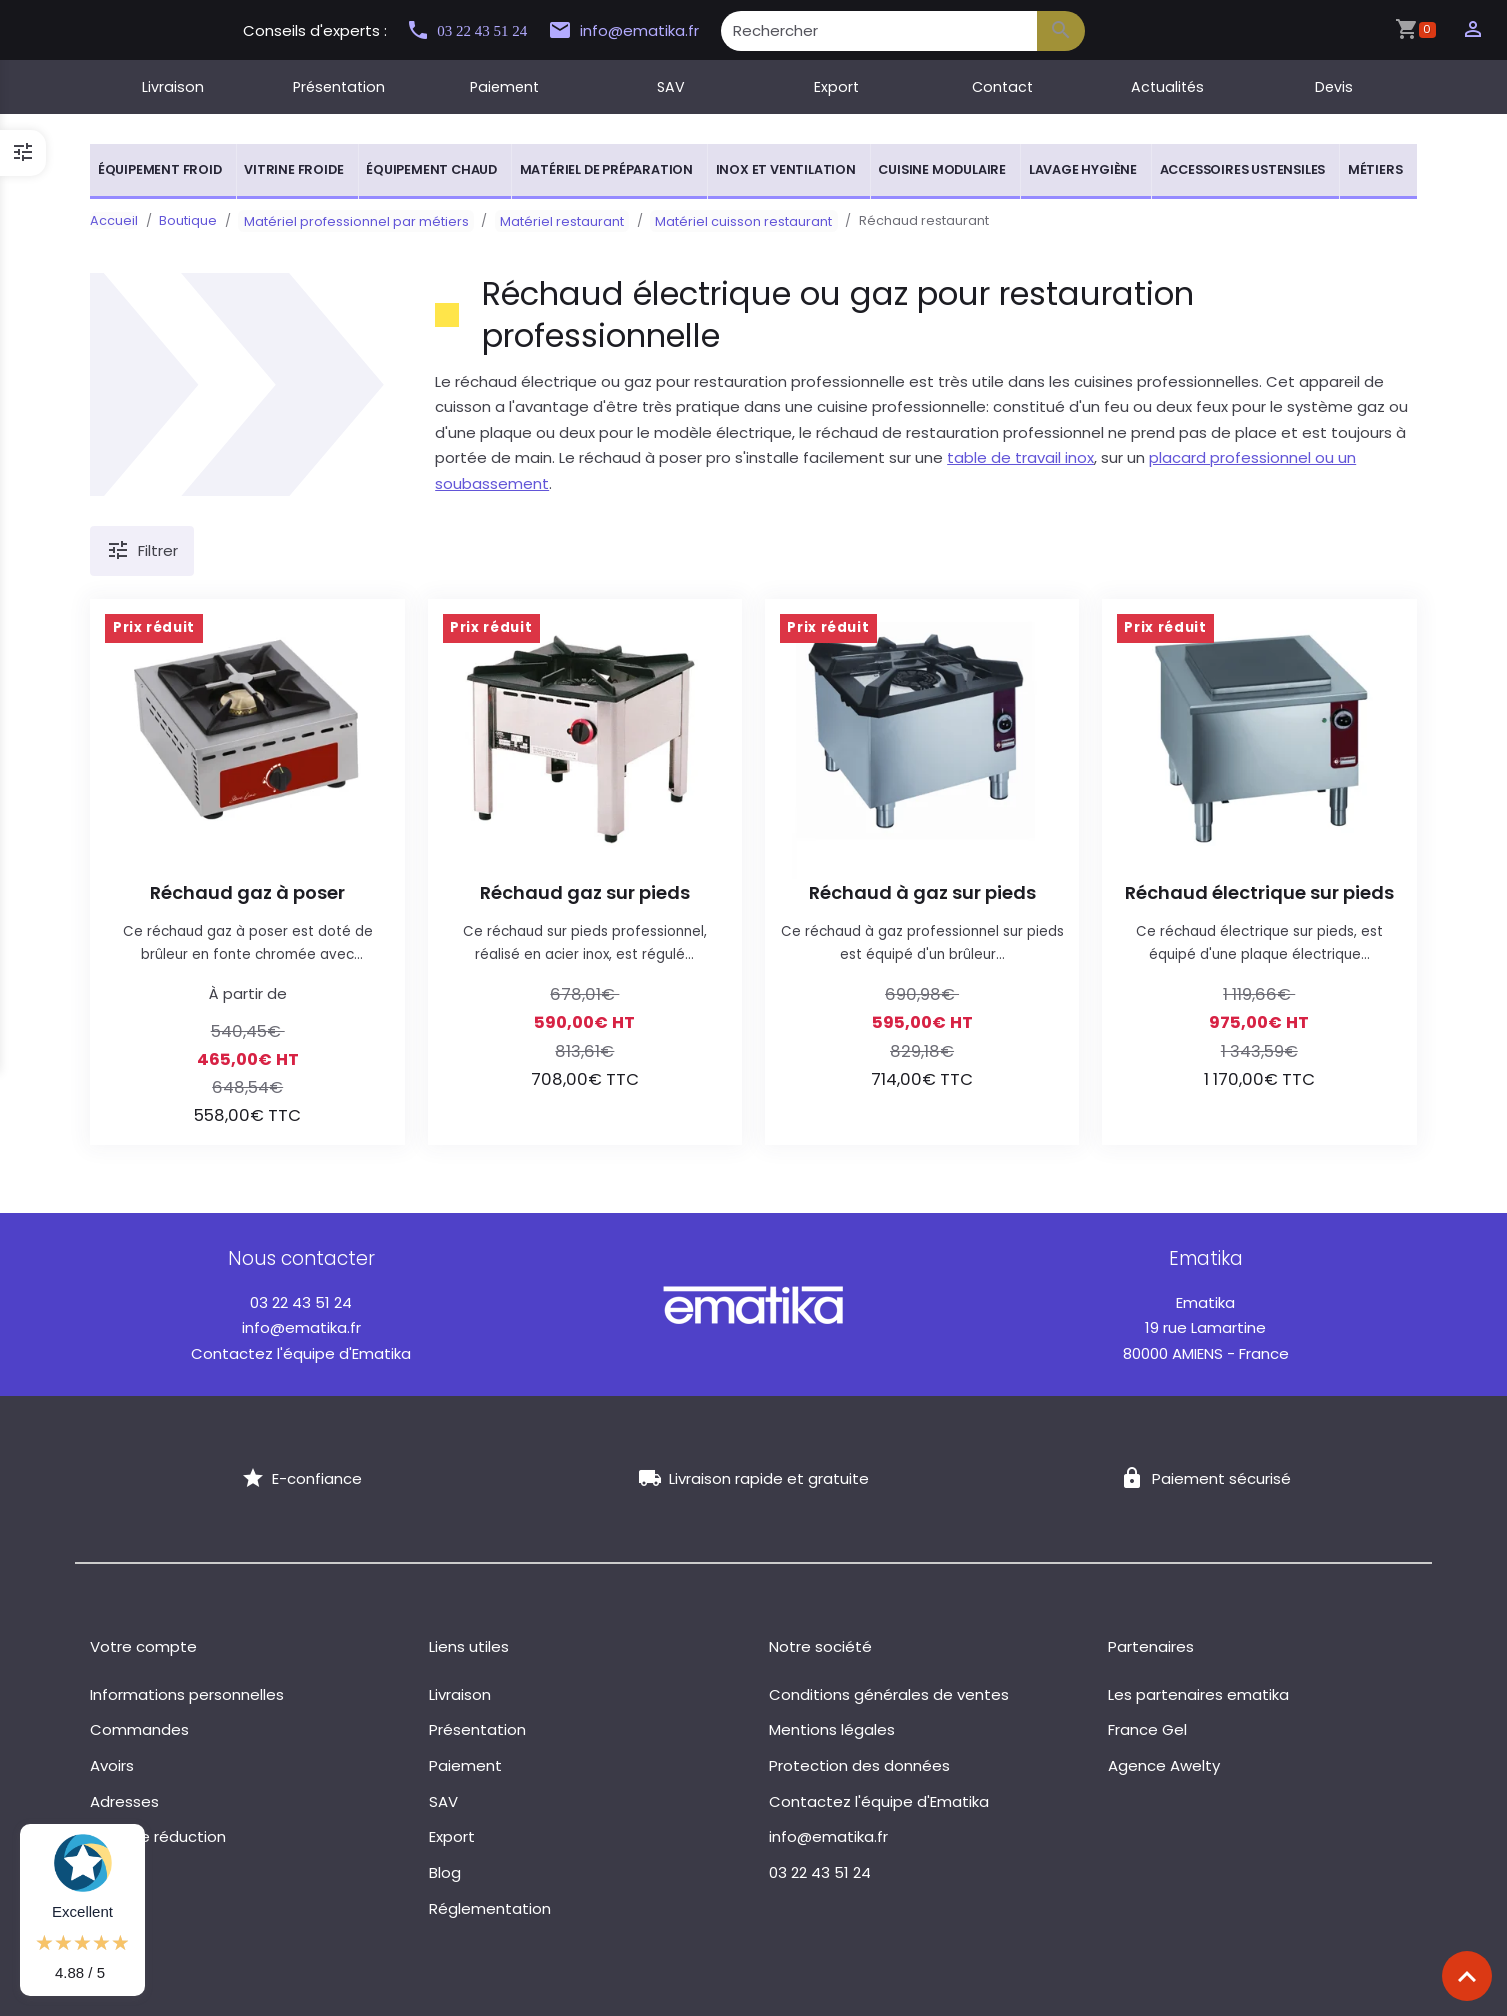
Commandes (139, 1729)
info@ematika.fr (641, 31)
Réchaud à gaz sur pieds (922, 892)
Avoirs (112, 1765)
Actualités (1167, 87)
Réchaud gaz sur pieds (585, 892)
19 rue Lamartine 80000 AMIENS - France (1206, 1328)
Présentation (339, 87)
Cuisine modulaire (942, 169)
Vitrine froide (293, 169)
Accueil (114, 220)
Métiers (1375, 169)
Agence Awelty (1164, 1765)
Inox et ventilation (786, 169)
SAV (671, 87)
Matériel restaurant (546, 220)
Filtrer (142, 551)
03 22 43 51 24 (475, 30)
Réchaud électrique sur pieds (1259, 892)
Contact (1002, 87)
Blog (445, 1872)
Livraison (173, 87)
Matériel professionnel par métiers (350, 220)
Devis (1334, 87)
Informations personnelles (187, 1694)
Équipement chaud (431, 169)
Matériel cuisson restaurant (717, 220)
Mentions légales (832, 1729)
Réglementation (490, 1908)
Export (836, 87)
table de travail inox (1020, 457)
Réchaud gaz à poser (247, 892)
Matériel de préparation (606, 169)
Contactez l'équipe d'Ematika (301, 1353)
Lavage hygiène (1083, 169)
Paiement (504, 87)
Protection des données (859, 1765)
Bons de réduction (158, 1836)
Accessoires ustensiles (1243, 169)
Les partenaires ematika (1198, 1694)
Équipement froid (160, 169)
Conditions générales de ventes (889, 1694)
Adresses (124, 1801)
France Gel (1147, 1729)
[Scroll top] (1467, 1976)
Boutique (188, 220)
